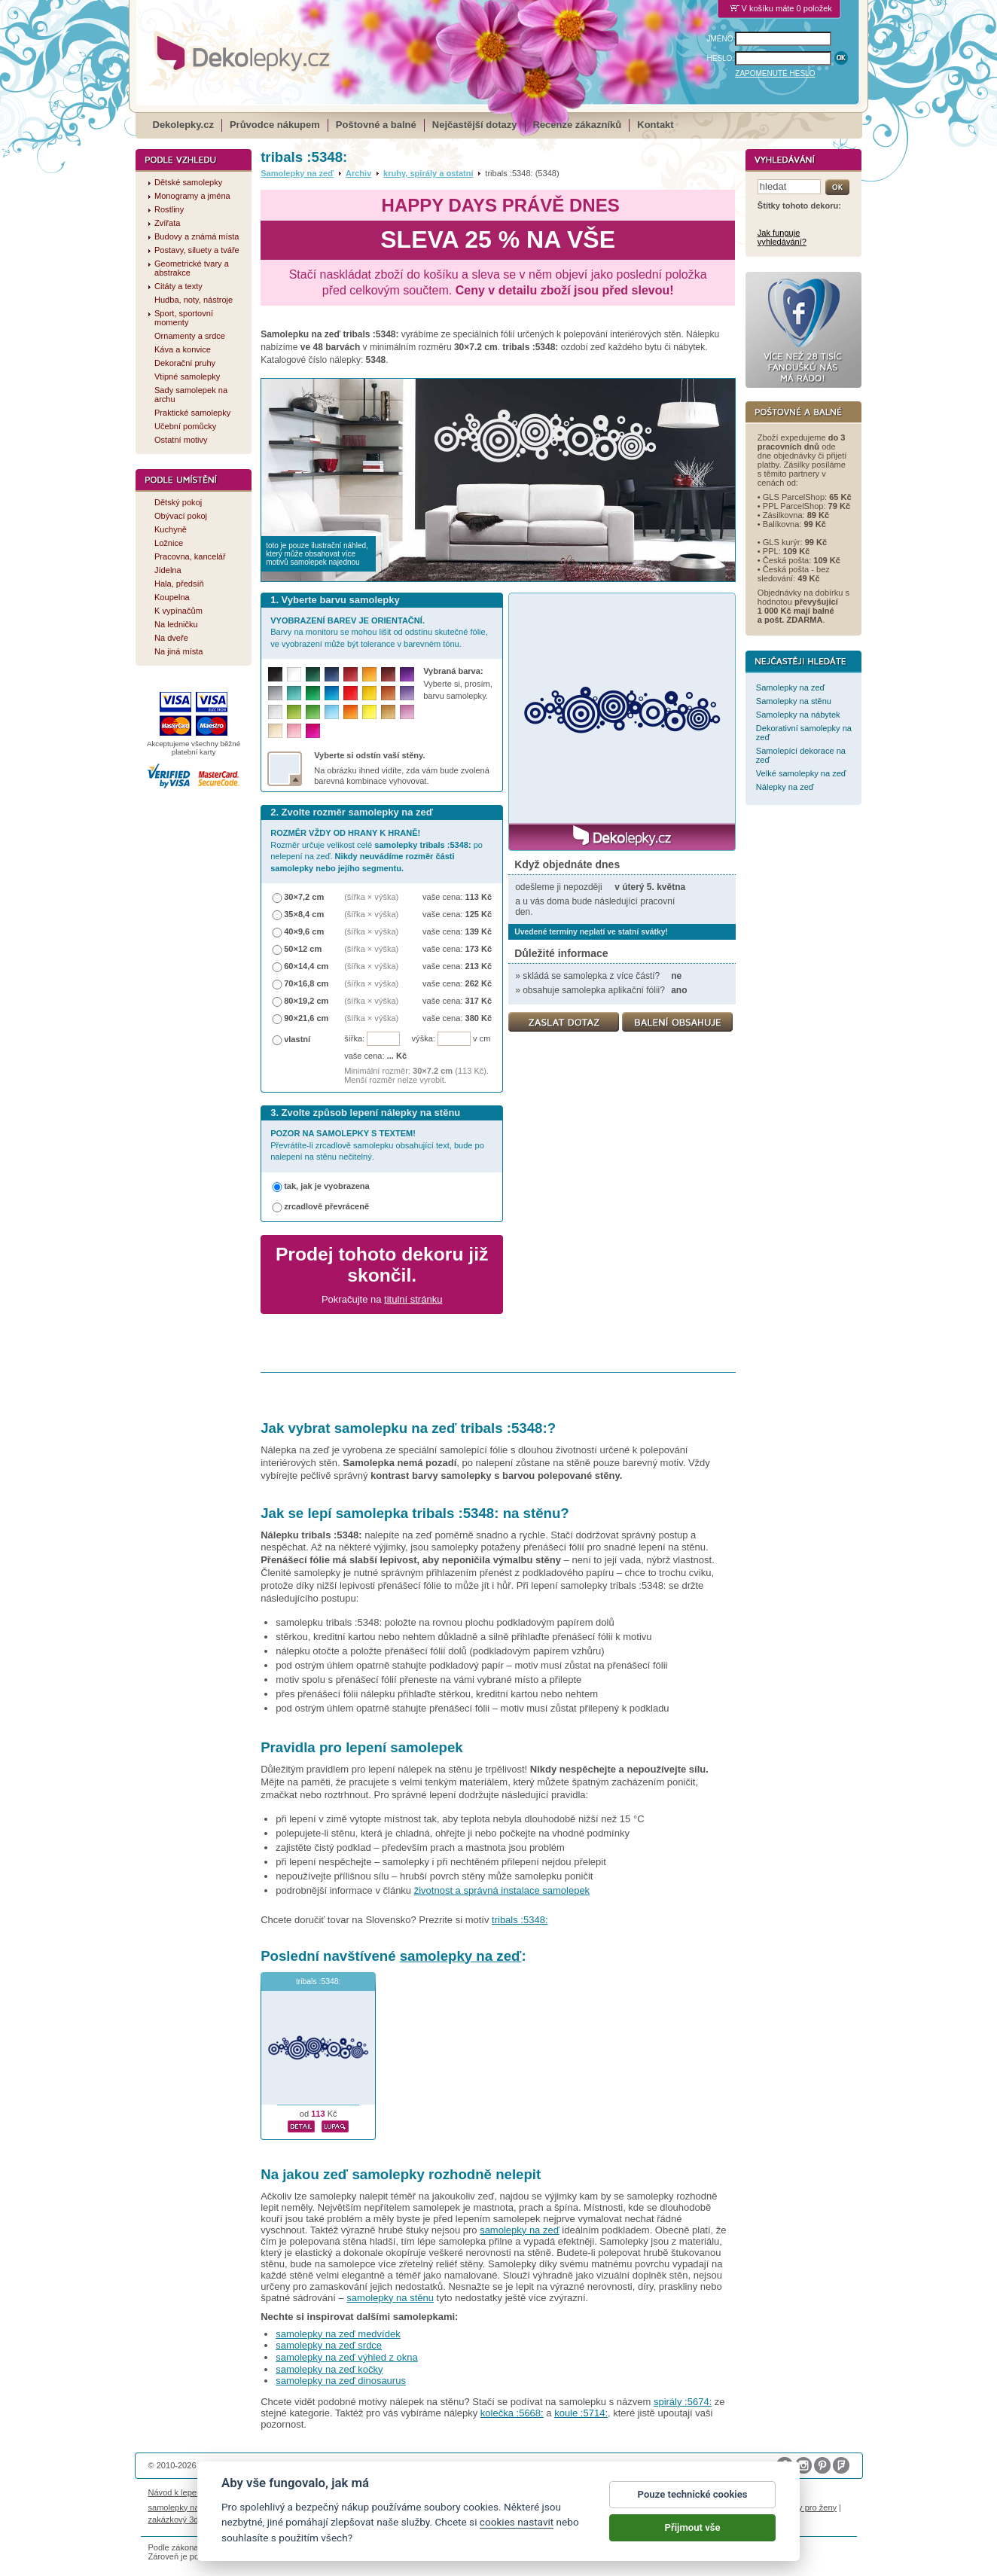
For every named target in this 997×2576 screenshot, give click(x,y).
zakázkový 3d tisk (181, 2519)
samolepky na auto (183, 2507)
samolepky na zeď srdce (329, 2345)
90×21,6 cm (306, 1018)
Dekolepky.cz (183, 124)
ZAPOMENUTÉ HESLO (775, 73)
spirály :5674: (683, 2401)
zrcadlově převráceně (326, 1206)
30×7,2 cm (304, 896)
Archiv (358, 173)
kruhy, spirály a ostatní (428, 173)
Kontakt (655, 124)
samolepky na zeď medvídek (338, 2334)
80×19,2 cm (306, 1000)
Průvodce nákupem (275, 124)
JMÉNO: (721, 39)
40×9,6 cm (304, 931)
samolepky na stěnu (390, 2297)
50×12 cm (303, 948)
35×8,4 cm (304, 914)
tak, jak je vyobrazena (327, 1185)
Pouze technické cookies (693, 2497)
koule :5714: (581, 2413)
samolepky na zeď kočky (329, 2369)
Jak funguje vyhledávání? (782, 237)
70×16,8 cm (306, 983)
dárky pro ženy (809, 2507)
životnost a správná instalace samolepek (502, 1890)
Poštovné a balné (376, 124)
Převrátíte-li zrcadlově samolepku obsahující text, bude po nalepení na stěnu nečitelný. (377, 1145)
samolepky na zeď (461, 1956)
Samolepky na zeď (297, 173)
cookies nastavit (516, 2526)
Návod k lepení (176, 2492)
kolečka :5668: (512, 2413)
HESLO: (721, 58)
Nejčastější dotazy (474, 124)
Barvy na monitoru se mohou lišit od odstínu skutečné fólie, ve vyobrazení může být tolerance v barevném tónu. (379, 632)
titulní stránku (413, 1299)
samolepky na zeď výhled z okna (347, 2357)
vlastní (297, 1039)
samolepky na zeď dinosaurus (341, 2380)
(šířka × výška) (371, 896)
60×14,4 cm (306, 966)
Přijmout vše (693, 2530)
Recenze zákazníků (577, 124)
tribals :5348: (519, 1919)
